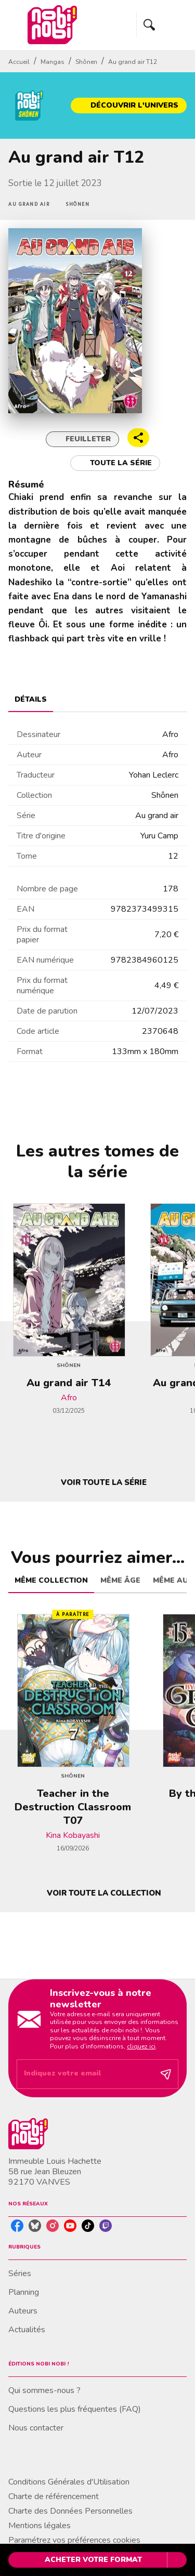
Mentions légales (39, 2525)
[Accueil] (52, 24)
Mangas (52, 62)
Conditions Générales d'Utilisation (68, 2482)
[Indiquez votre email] (84, 2074)
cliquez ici (141, 2046)
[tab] (30, 699)
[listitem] (17, 2226)
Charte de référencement (53, 2496)
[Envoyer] (165, 2073)
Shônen (86, 62)
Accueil (19, 62)
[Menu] (162, 24)
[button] (129, 105)
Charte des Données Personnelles (70, 2511)
